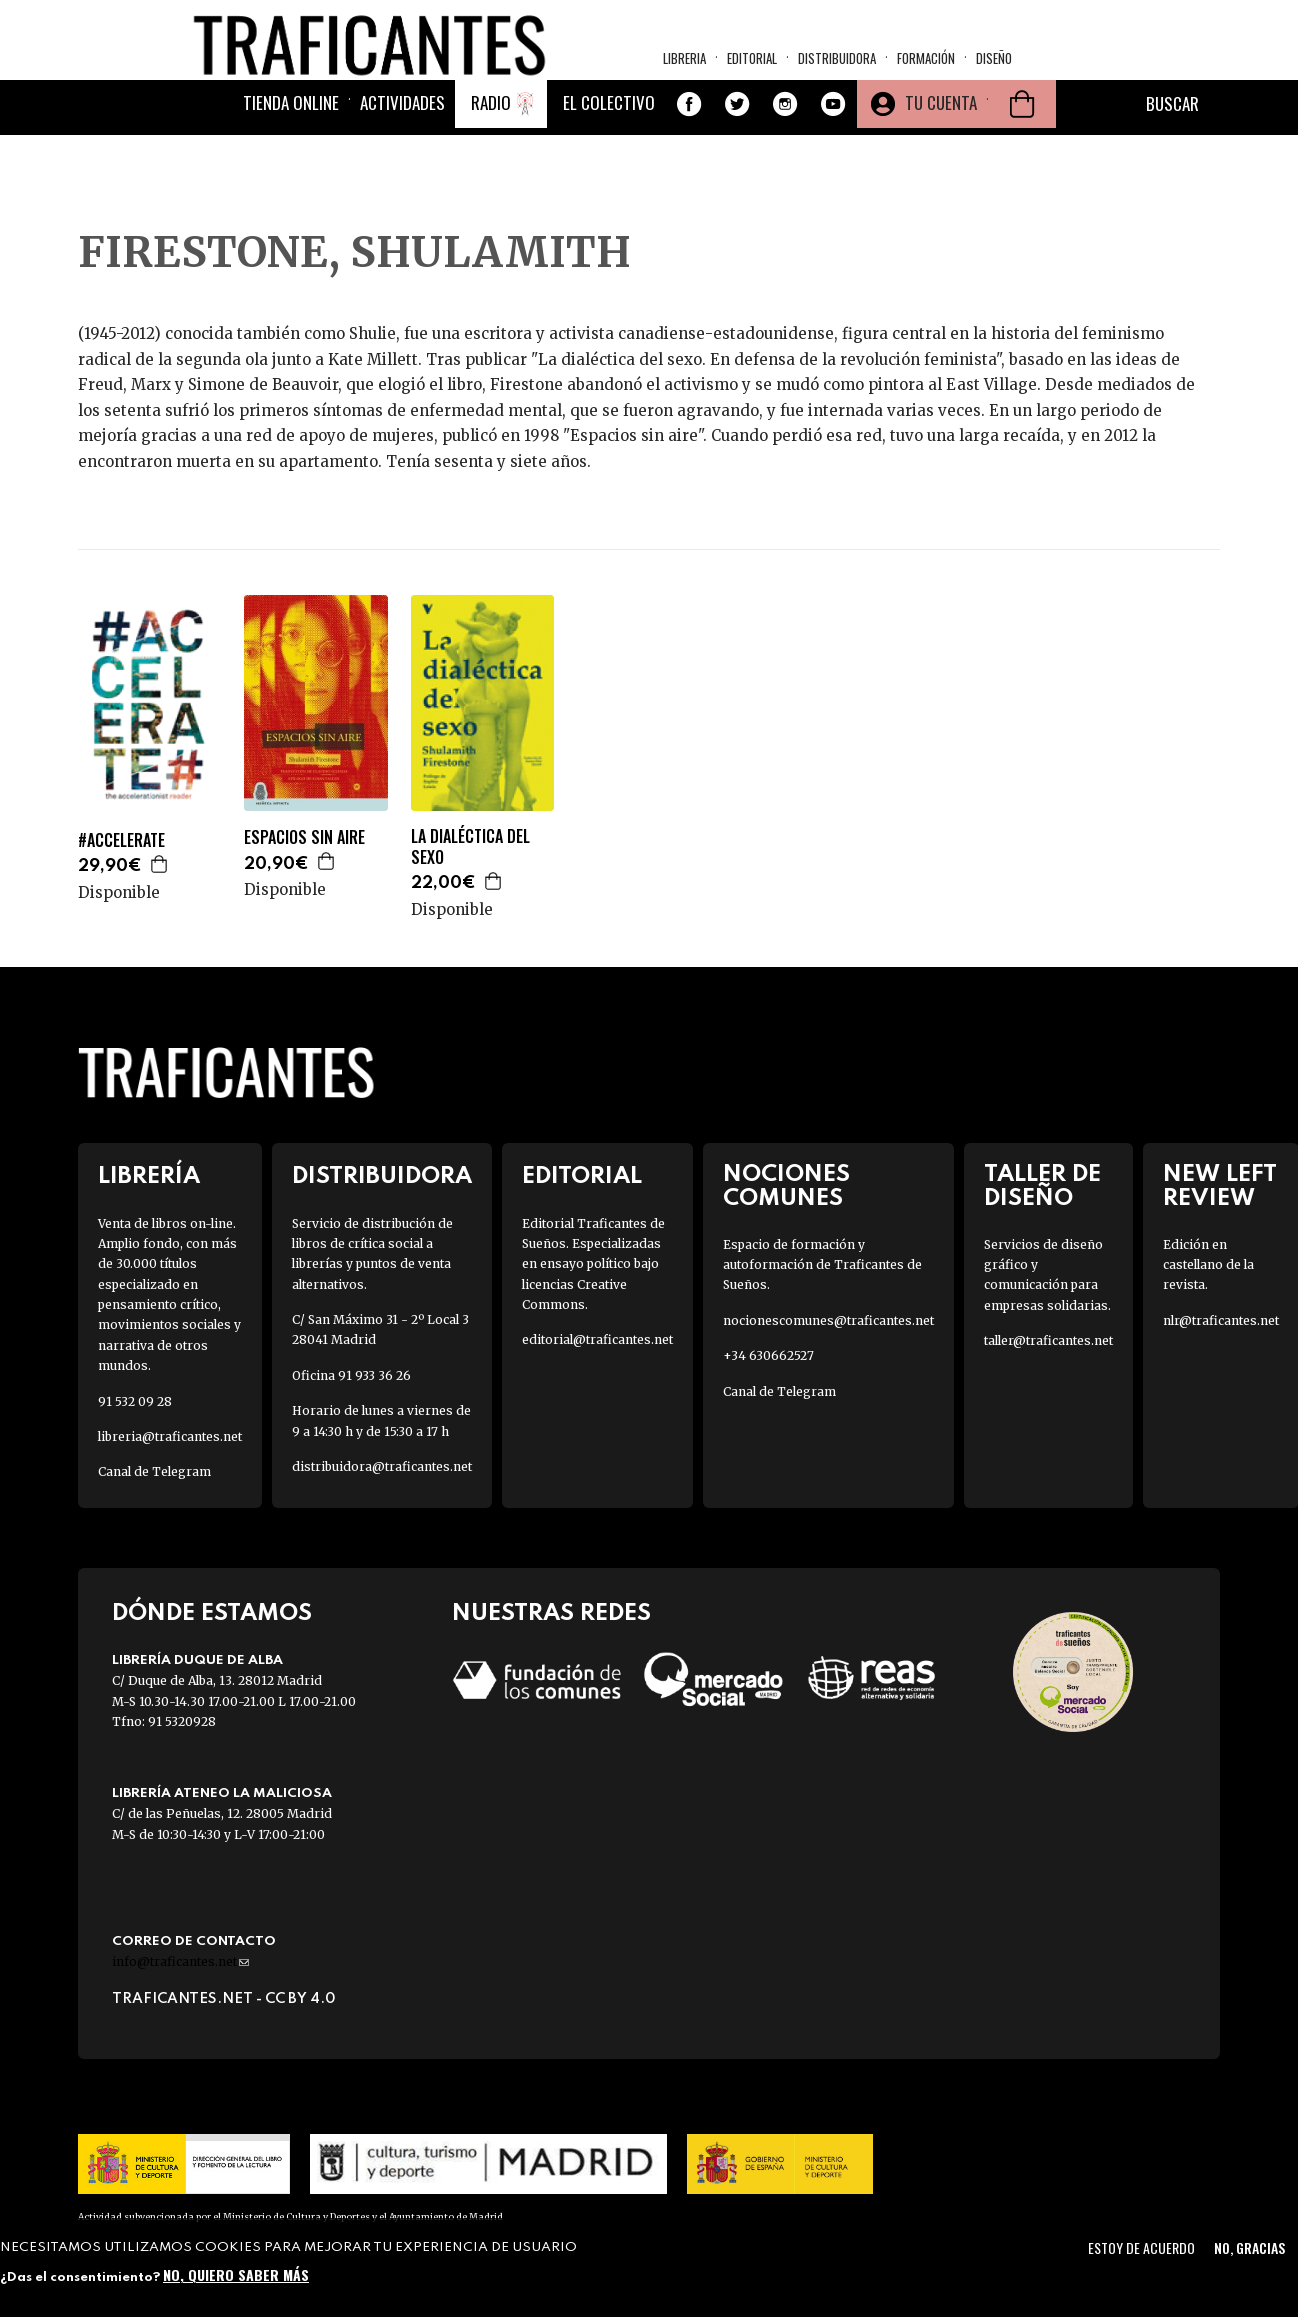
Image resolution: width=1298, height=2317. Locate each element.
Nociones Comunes (786, 1186)
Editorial (752, 66)
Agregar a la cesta (160, 864)
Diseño (994, 66)
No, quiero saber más (236, 2274)
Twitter (737, 131)
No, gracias (1249, 2247)
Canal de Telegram (154, 1471)
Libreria (684, 66)
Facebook (689, 131)
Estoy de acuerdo (1141, 2247)
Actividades (402, 129)
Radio (491, 129)
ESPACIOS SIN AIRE (304, 837)
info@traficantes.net (180, 1961)
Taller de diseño (1042, 1186)
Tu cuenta (941, 129)
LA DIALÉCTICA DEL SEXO (470, 847)
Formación (926, 66)
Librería (149, 1176)
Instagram (785, 131)
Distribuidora (837, 66)
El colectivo (609, 129)
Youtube (833, 131)
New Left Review (1220, 1186)
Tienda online (291, 129)
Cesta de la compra (1022, 131)
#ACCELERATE (121, 840)
